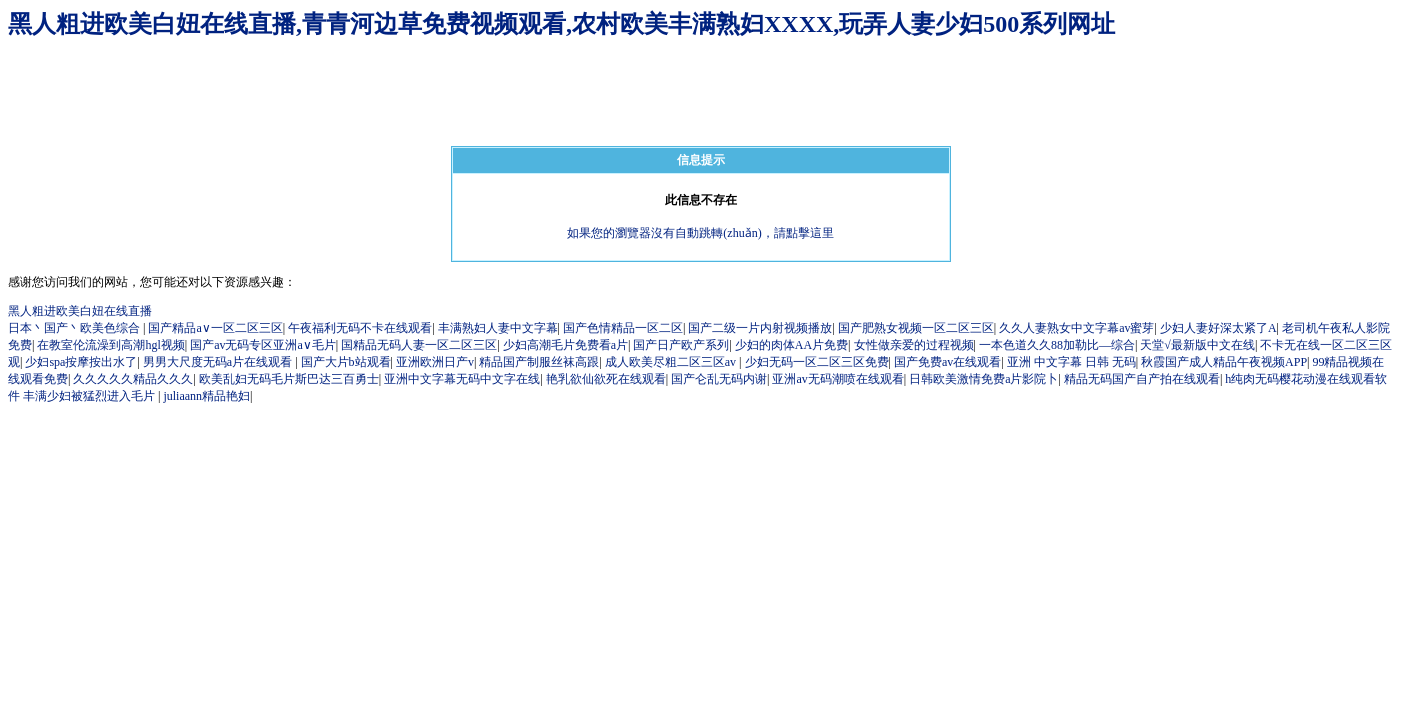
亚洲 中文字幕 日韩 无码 (1071, 362)
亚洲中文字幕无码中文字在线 (462, 379)
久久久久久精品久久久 (133, 379)
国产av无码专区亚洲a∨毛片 (263, 345)
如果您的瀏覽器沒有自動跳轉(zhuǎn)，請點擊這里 (700, 233)
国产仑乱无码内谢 (719, 379)
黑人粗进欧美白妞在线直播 (80, 311)
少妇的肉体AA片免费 (791, 345)
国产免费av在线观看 (947, 362)
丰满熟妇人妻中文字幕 (498, 328)
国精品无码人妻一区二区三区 (419, 345)
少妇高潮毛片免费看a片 (565, 345)
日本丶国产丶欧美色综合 (75, 328)
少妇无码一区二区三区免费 (817, 362)
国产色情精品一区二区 (623, 328)
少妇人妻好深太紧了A (1218, 328)
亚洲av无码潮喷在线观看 (837, 379)
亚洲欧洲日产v (435, 362)
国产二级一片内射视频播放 (760, 328)
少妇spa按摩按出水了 (81, 362)
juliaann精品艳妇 (206, 396)
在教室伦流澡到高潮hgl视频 (110, 345)
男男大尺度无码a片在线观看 (219, 362)
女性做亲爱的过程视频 (914, 345)
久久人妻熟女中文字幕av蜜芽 (1076, 328)
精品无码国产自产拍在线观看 (1142, 379)
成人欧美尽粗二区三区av (672, 362)
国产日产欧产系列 (681, 345)
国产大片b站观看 (346, 362)
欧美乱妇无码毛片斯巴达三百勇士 (289, 379)
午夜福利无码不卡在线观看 (360, 328)
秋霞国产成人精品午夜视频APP (1224, 362)
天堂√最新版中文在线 (1197, 345)
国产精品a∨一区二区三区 (215, 328)
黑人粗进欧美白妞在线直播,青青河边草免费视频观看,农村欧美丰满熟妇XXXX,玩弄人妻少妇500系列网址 (561, 24)
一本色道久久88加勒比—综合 (1057, 345)
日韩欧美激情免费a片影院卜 (983, 379)
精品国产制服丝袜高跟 (539, 362)
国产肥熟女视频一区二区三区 (916, 328)
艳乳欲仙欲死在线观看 (606, 379)
